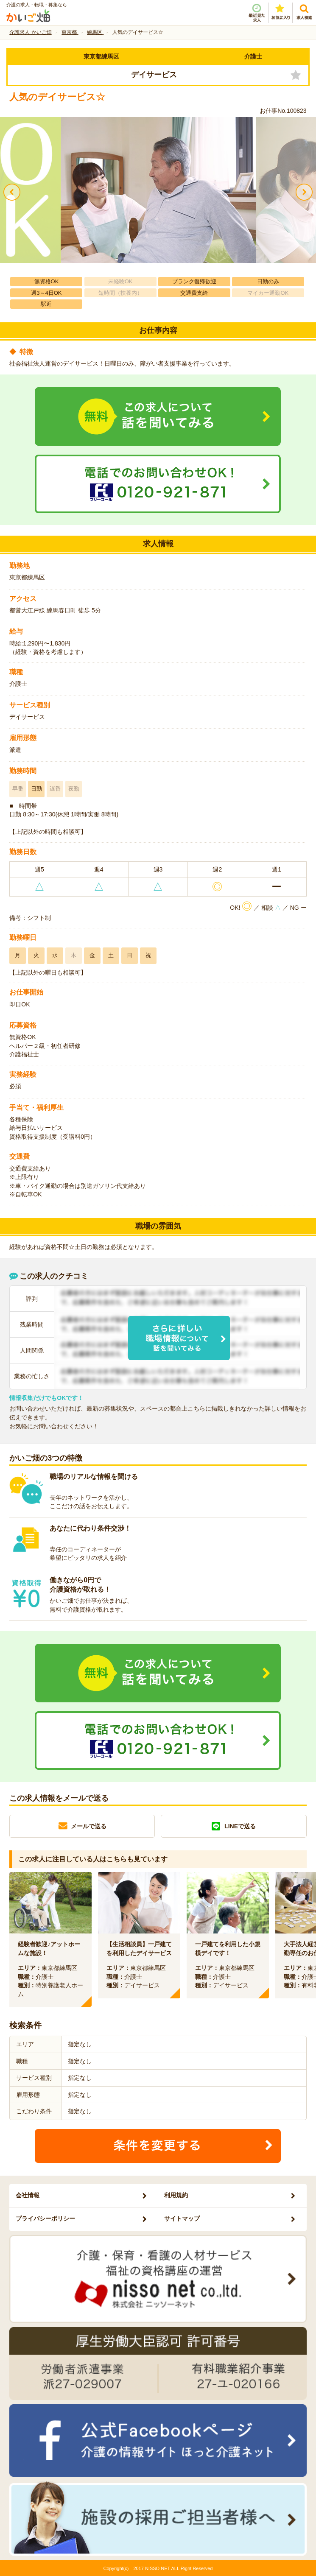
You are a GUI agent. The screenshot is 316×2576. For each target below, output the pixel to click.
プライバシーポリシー (45, 2218)
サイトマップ (182, 2218)
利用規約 (176, 2195)
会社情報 (27, 2195)
